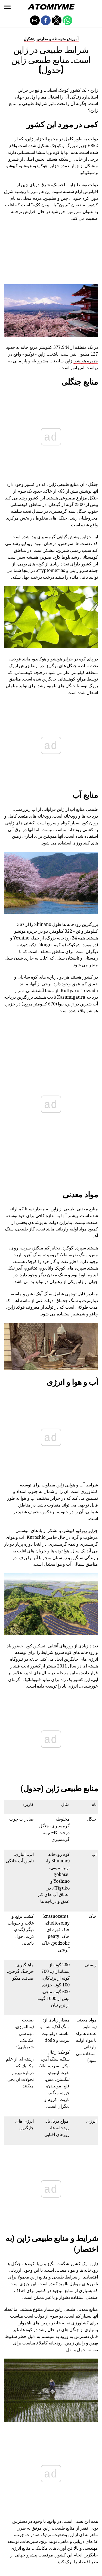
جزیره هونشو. (85, 361)
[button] (7, 7)
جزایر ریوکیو (87, 1096)
